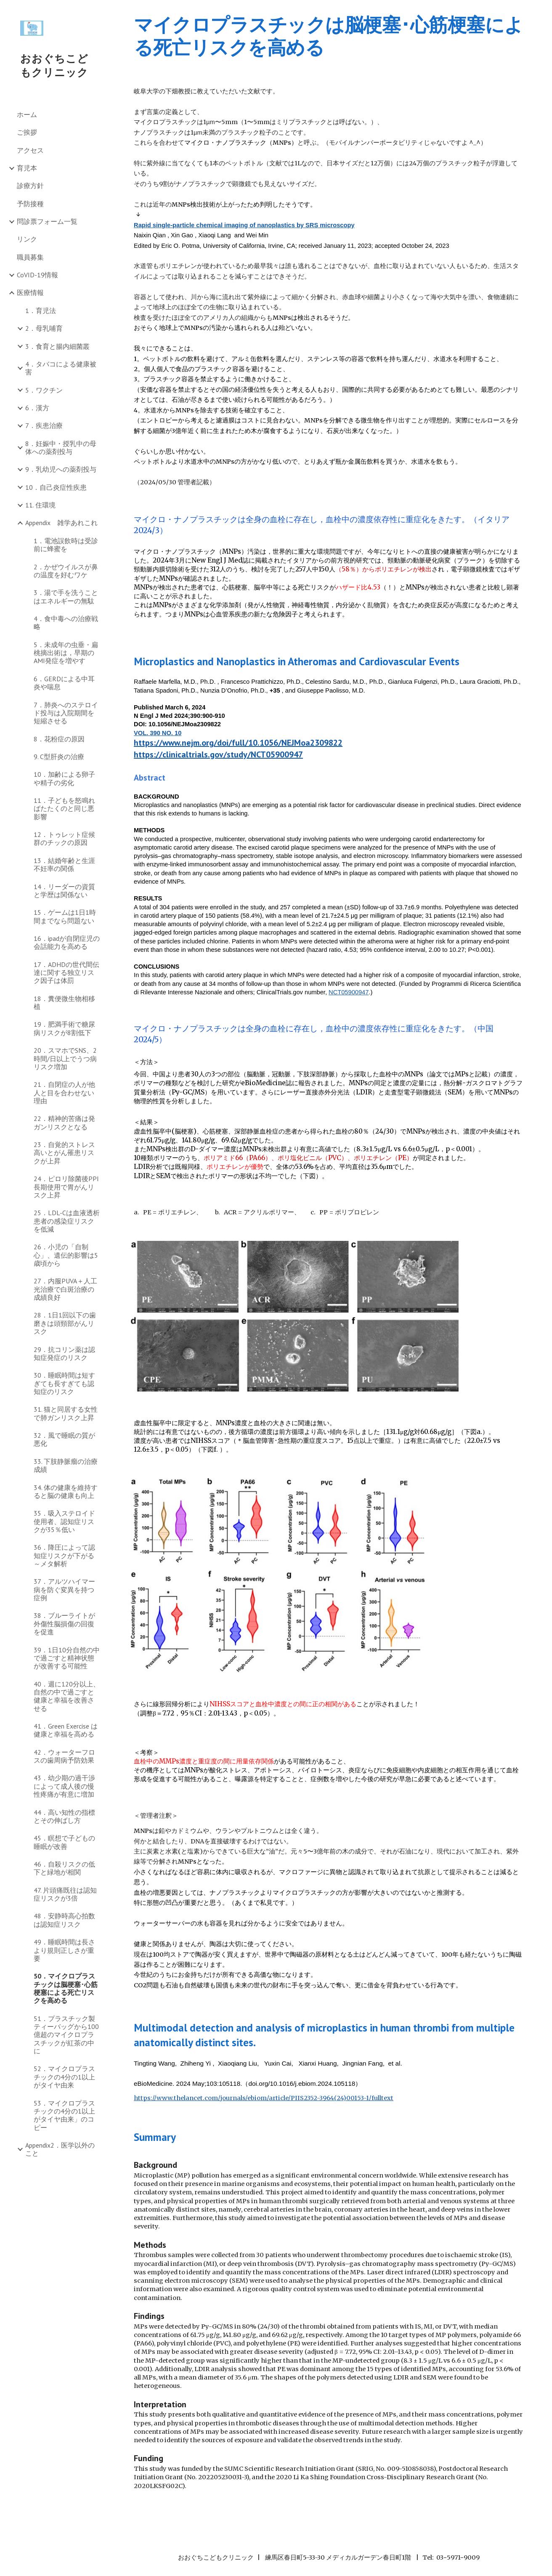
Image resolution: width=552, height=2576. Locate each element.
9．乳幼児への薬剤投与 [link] (60, 469)
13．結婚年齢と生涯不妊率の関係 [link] (64, 864)
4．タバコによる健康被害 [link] (60, 368)
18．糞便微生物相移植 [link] (64, 1002)
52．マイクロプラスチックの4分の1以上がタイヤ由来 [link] (64, 2076)
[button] (542, 12)
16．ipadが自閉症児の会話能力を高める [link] (67, 942)
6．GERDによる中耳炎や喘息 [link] (64, 683)
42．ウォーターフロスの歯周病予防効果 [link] (64, 1756)
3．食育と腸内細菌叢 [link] (57, 346)
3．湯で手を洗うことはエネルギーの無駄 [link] (66, 596)
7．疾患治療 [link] (44, 425)
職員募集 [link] (30, 257)
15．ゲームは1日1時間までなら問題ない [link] (65, 916)
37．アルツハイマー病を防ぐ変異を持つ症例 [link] (64, 1589)
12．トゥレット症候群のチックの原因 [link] (64, 838)
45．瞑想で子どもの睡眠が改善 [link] (64, 1842)
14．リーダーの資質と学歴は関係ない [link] (64, 890)
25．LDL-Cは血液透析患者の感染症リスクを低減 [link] (67, 1220)
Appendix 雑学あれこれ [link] (61, 522)
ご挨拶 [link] (27, 132)
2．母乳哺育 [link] (44, 328)
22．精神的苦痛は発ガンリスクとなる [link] (64, 1122)
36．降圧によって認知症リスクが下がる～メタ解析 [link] (64, 1555)
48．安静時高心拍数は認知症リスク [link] (64, 1920)
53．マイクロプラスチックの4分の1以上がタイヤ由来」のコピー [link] (64, 2115)
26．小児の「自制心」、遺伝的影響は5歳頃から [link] (66, 1255)
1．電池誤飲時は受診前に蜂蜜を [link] (66, 544)
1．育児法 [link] (40, 310)
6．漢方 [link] (37, 408)
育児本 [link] (27, 168)
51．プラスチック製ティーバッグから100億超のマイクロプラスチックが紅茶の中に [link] (66, 2034)
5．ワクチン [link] (44, 390)
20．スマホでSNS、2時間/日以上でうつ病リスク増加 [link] (65, 1058)
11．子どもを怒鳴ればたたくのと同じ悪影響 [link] (64, 808)
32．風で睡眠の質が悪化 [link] (64, 1439)
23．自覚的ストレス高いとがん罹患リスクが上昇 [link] (64, 1152)
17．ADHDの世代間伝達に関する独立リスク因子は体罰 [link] (66, 972)
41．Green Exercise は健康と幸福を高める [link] (66, 1730)
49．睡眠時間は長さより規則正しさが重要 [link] (64, 1950)
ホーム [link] (27, 114)
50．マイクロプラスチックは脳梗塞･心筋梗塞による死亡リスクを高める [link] (66, 1988)
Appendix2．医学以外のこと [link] (60, 2149)
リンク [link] (27, 239)
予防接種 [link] (30, 203)
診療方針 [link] (30, 185)
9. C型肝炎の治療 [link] (59, 756)
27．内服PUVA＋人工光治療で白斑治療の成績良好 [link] (65, 1289)
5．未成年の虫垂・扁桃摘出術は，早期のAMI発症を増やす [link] (66, 652)
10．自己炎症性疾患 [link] (56, 487)
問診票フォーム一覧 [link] (47, 221)
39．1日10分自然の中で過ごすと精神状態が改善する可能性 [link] (67, 1658)
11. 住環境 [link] (40, 505)
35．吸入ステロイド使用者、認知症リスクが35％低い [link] (64, 1521)
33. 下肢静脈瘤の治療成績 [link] (66, 1465)
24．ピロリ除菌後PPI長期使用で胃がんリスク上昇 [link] (66, 1186)
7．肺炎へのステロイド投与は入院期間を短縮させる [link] (66, 713)
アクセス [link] (30, 150)
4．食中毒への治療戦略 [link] (66, 622)
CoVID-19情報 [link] (37, 275)
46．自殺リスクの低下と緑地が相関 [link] (64, 1868)
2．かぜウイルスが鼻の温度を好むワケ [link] (66, 571)
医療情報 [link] (30, 292)
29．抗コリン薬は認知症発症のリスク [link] (64, 1353)
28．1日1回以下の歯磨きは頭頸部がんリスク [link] (65, 1323)
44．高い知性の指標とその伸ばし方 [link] (64, 1816)
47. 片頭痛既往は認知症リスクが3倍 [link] (65, 1894)
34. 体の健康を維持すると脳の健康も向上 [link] (66, 1491)
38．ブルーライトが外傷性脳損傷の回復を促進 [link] (64, 1623)
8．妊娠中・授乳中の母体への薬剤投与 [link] (60, 447)
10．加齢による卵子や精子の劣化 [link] (64, 778)
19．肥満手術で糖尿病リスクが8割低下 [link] (64, 1028)
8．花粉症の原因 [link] (59, 739)
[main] (328, 36)
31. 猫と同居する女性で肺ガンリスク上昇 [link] (66, 1413)
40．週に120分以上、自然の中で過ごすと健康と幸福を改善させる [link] (67, 1696)
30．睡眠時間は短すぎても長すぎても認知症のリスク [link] (64, 1383)
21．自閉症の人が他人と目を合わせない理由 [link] (64, 1092)
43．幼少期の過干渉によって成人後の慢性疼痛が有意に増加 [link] (64, 1786)
